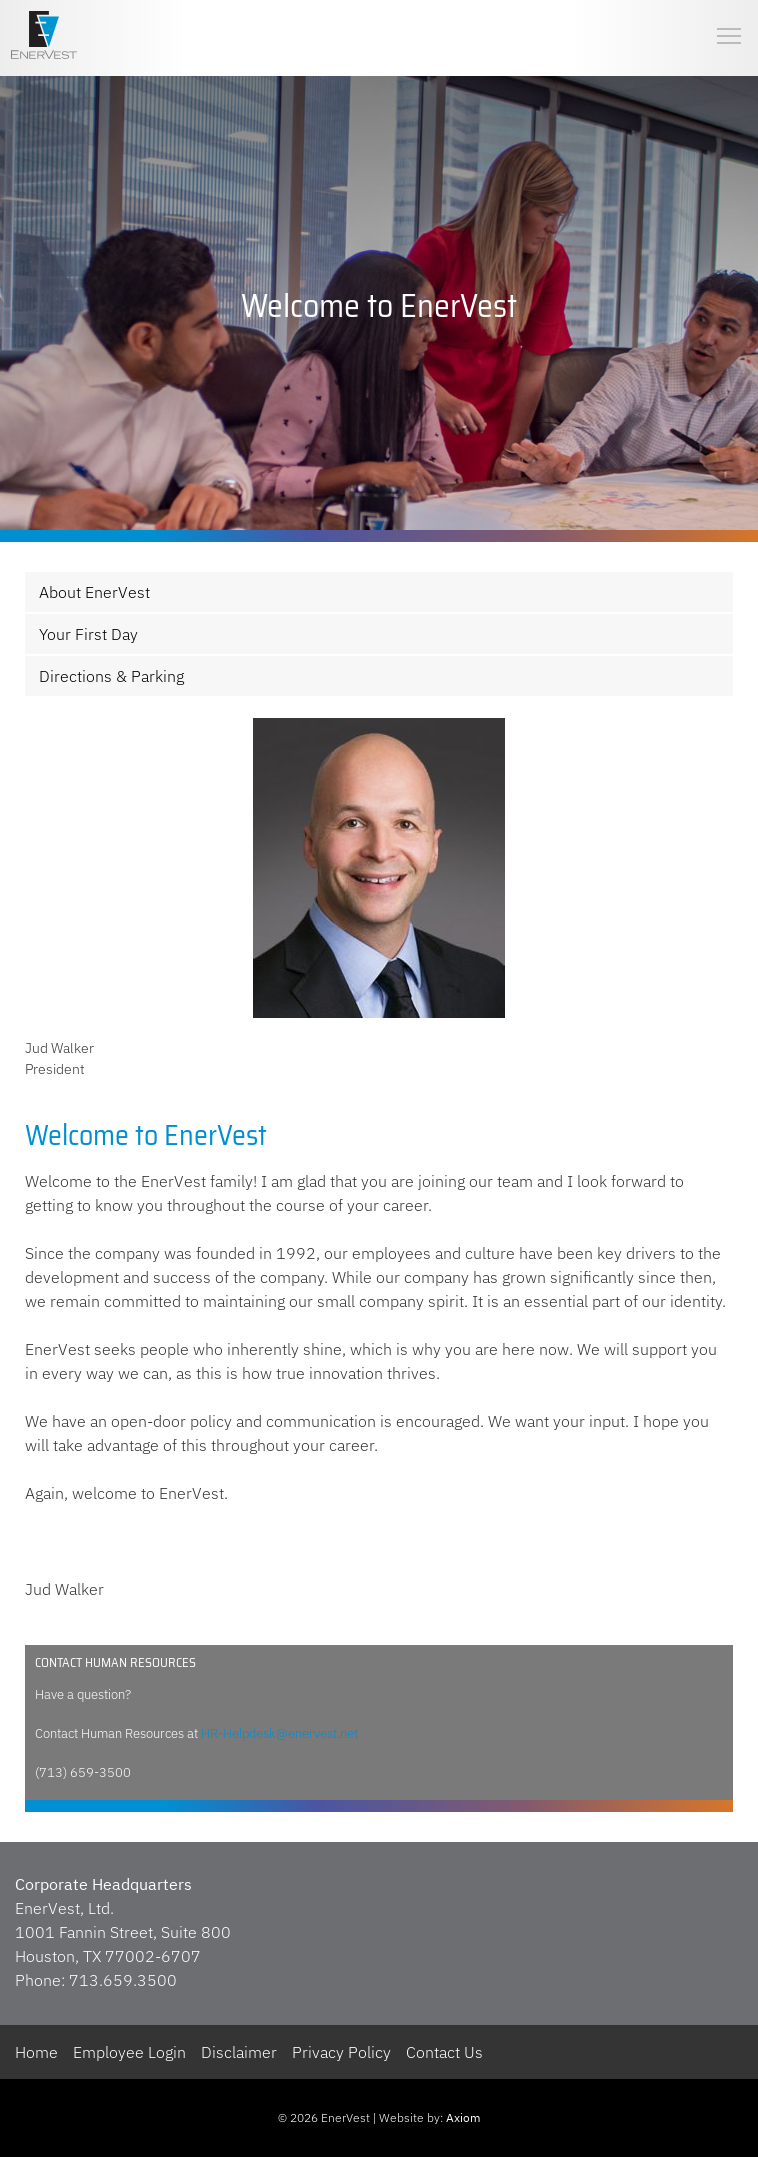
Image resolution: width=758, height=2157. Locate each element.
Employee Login (129, 2052)
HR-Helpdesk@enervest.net (279, 1733)
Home (36, 2052)
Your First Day (88, 634)
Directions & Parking (111, 676)
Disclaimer (239, 2052)
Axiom (463, 2117)
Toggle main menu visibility (730, 19)
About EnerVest (94, 592)
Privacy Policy (341, 2052)
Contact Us (444, 2052)
